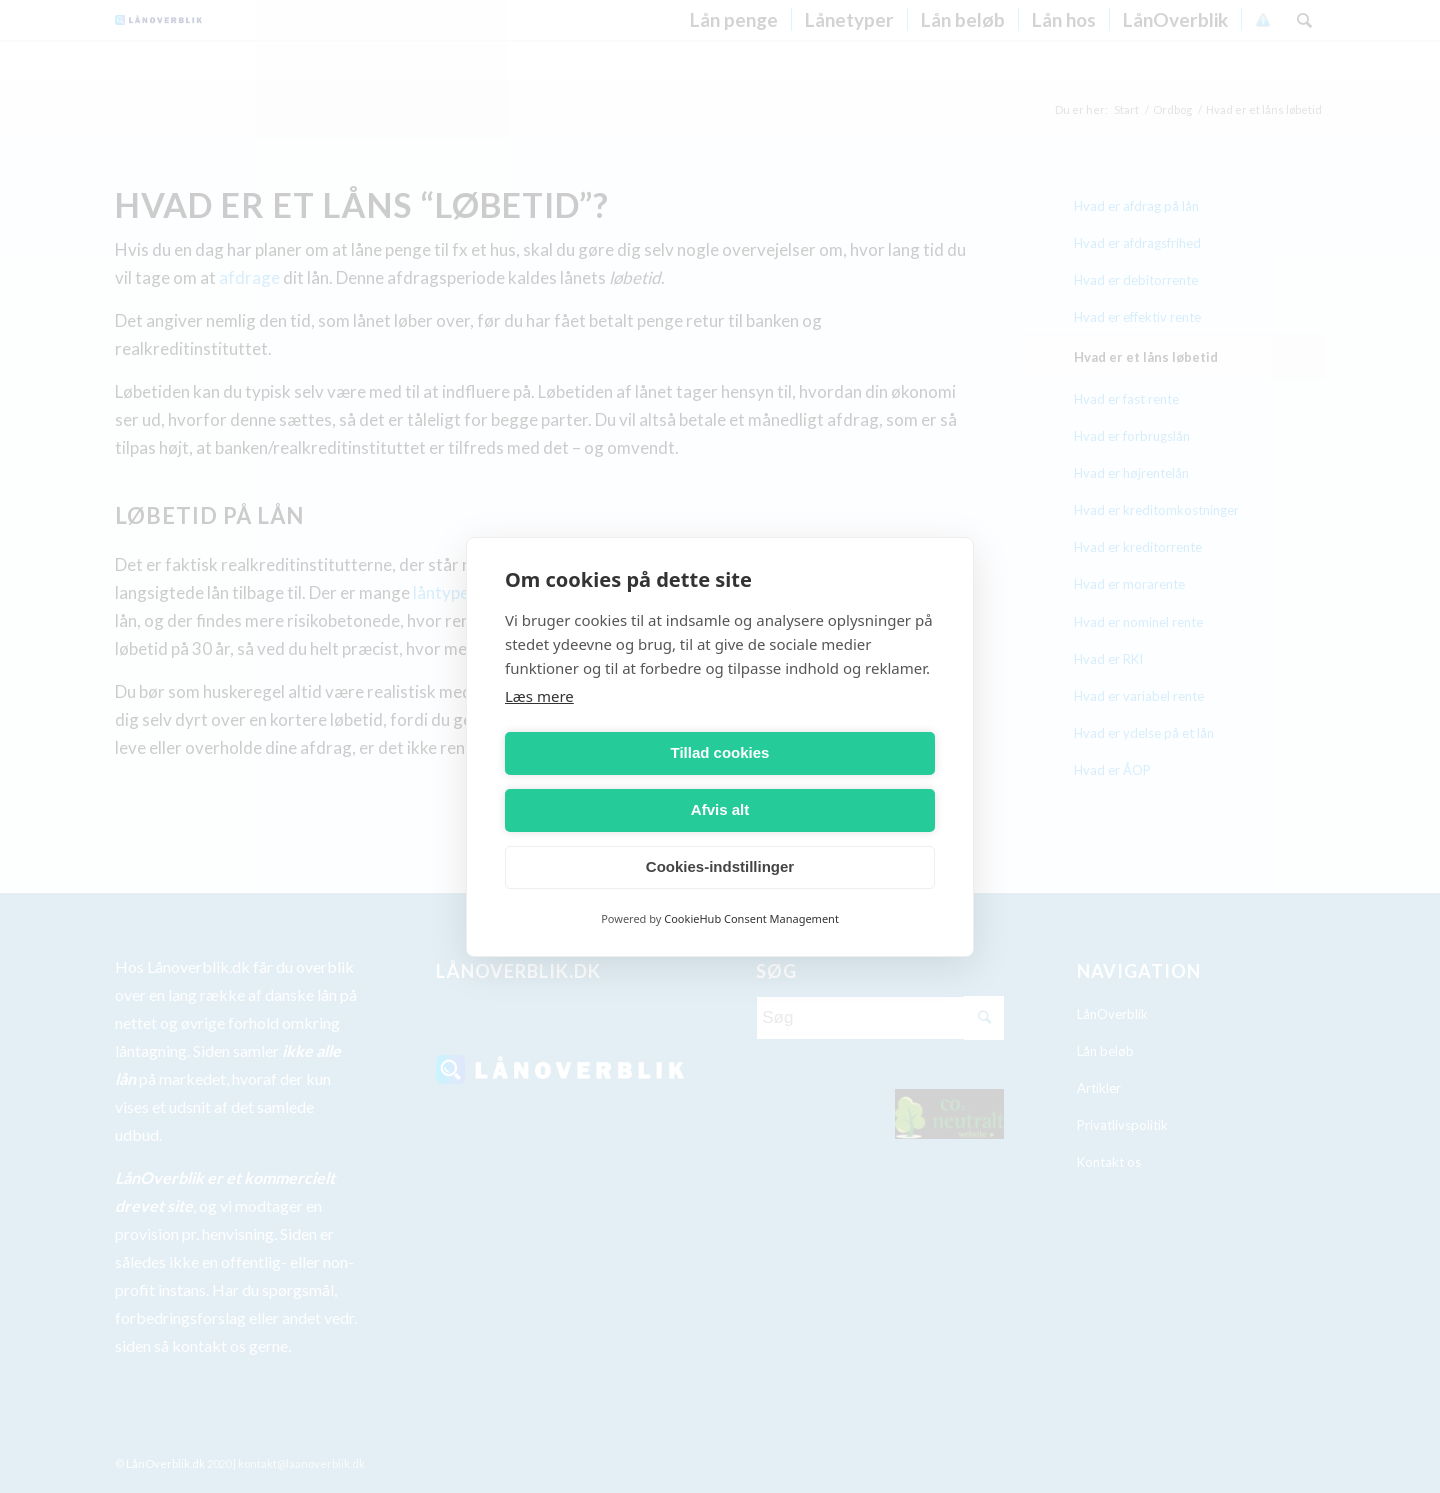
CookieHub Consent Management (751, 889)
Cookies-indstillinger (720, 838)
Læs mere (539, 724)
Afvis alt (831, 781)
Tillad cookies (609, 781)
